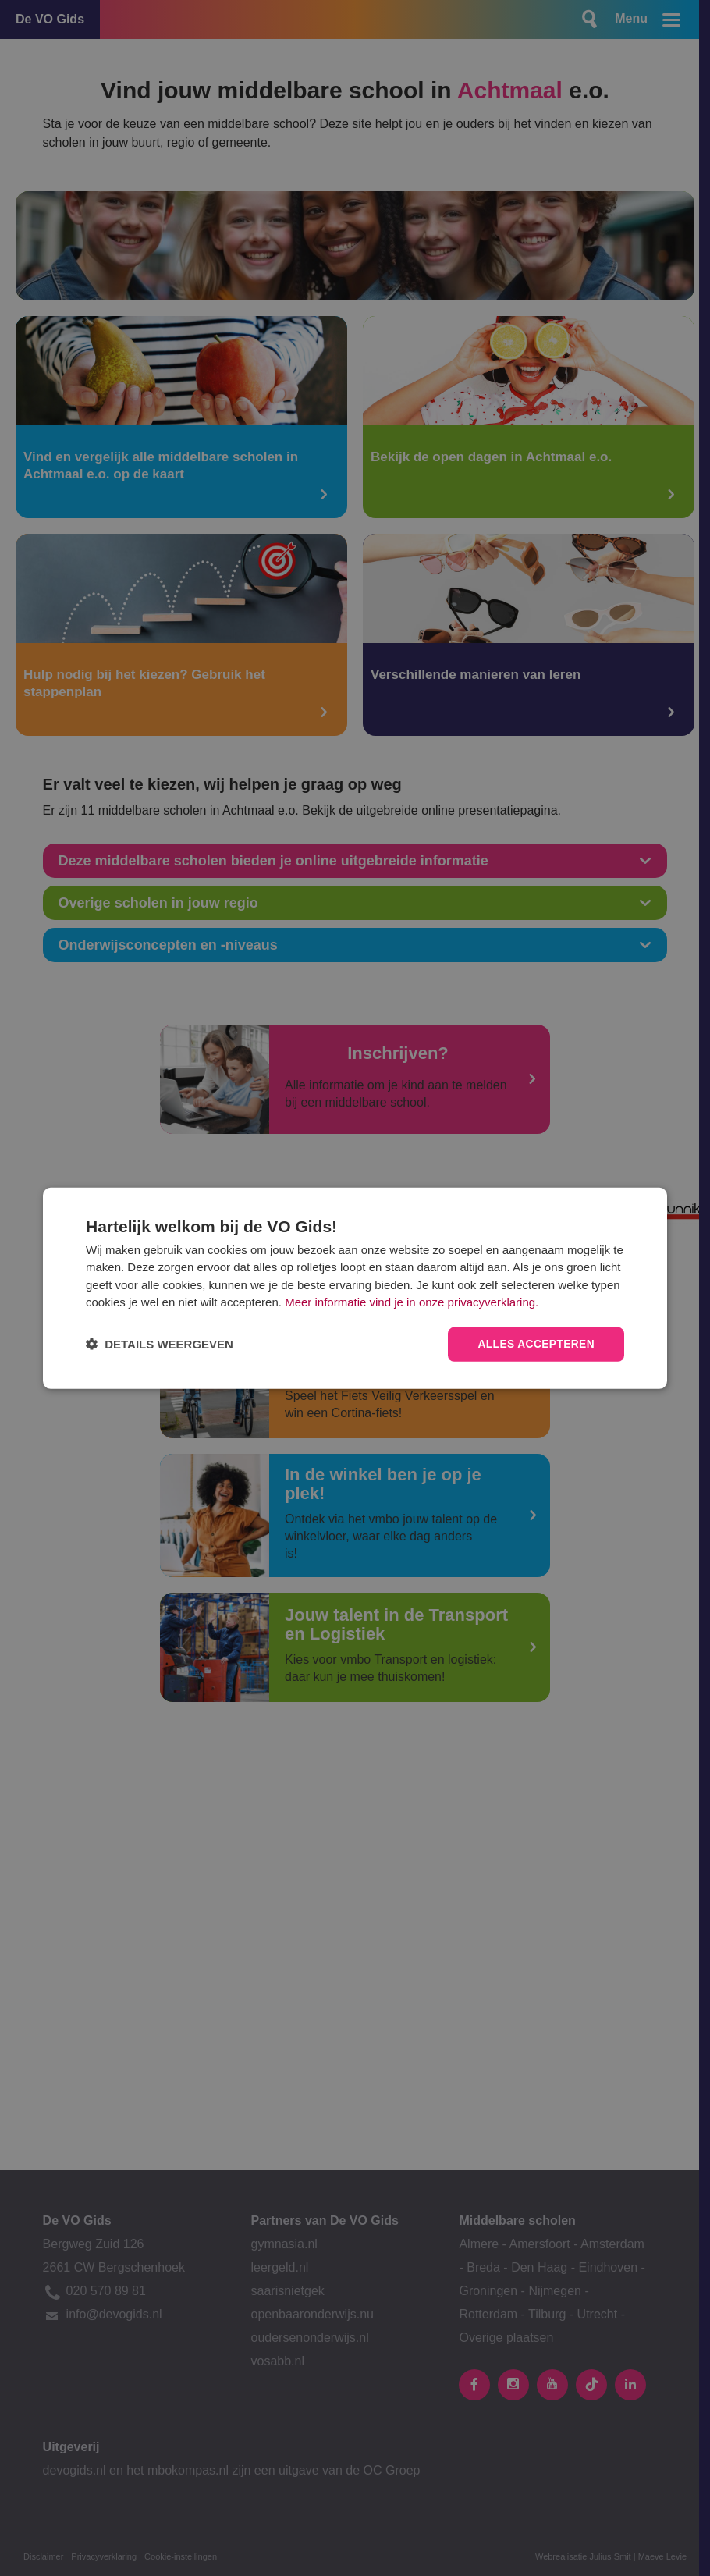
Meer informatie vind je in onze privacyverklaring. (411, 1302)
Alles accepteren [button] (535, 1344)
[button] (159, 1344)
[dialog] (355, 1288)
